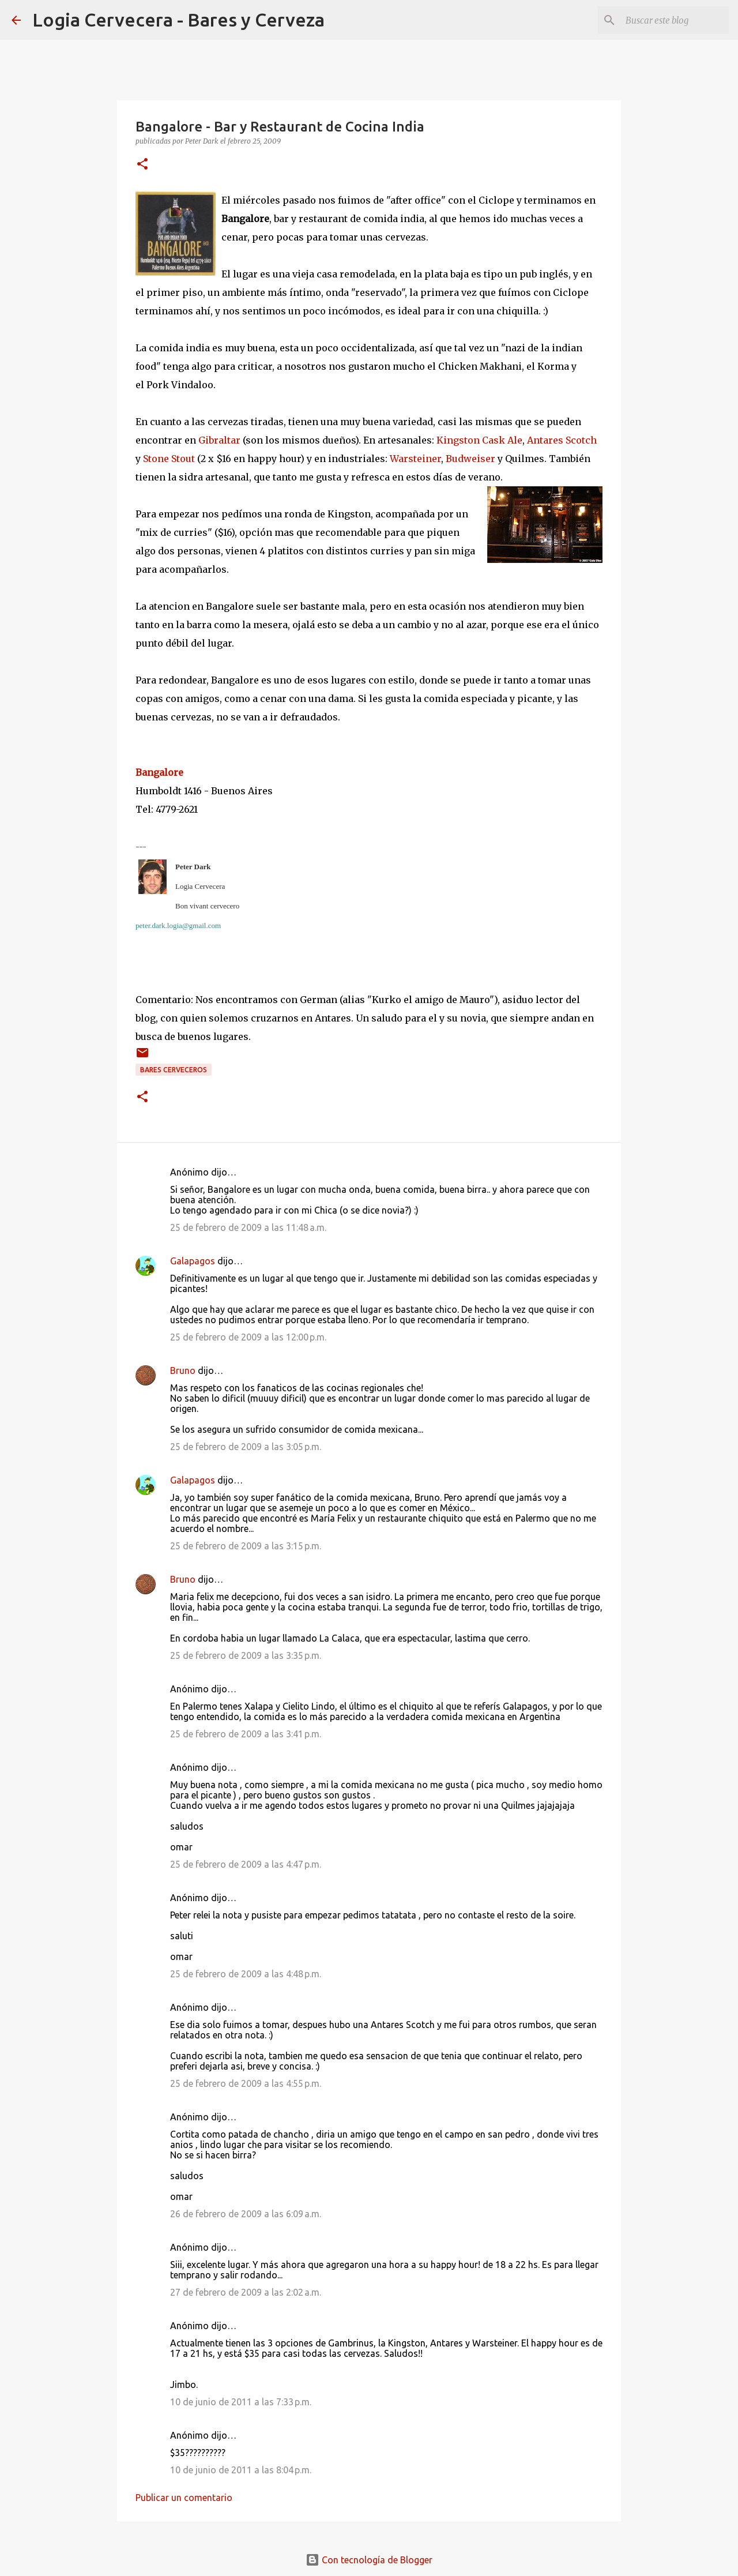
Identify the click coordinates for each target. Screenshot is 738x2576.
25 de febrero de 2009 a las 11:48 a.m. (248, 1227)
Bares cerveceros (173, 1069)
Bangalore (160, 772)
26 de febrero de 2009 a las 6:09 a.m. (245, 2214)
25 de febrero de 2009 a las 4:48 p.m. (245, 1974)
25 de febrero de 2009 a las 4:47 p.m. (245, 1864)
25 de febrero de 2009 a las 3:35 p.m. (245, 1655)
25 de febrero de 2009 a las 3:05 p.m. (245, 1446)
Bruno (182, 1370)
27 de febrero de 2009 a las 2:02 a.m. (245, 2292)
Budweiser (470, 458)
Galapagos (192, 1261)
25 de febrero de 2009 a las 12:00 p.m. (248, 1337)
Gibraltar (219, 440)
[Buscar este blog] (668, 20)
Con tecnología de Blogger (369, 2560)
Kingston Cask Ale (479, 440)
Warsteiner (415, 458)
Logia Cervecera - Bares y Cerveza (178, 19)
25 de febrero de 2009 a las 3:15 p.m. (245, 1546)
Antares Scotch (562, 440)
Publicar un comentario (183, 2497)
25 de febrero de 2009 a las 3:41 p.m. (245, 1734)
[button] (142, 164)
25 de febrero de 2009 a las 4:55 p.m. (245, 2083)
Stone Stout (169, 458)
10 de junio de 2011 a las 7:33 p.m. (240, 2402)
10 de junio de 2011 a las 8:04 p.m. (240, 2470)
